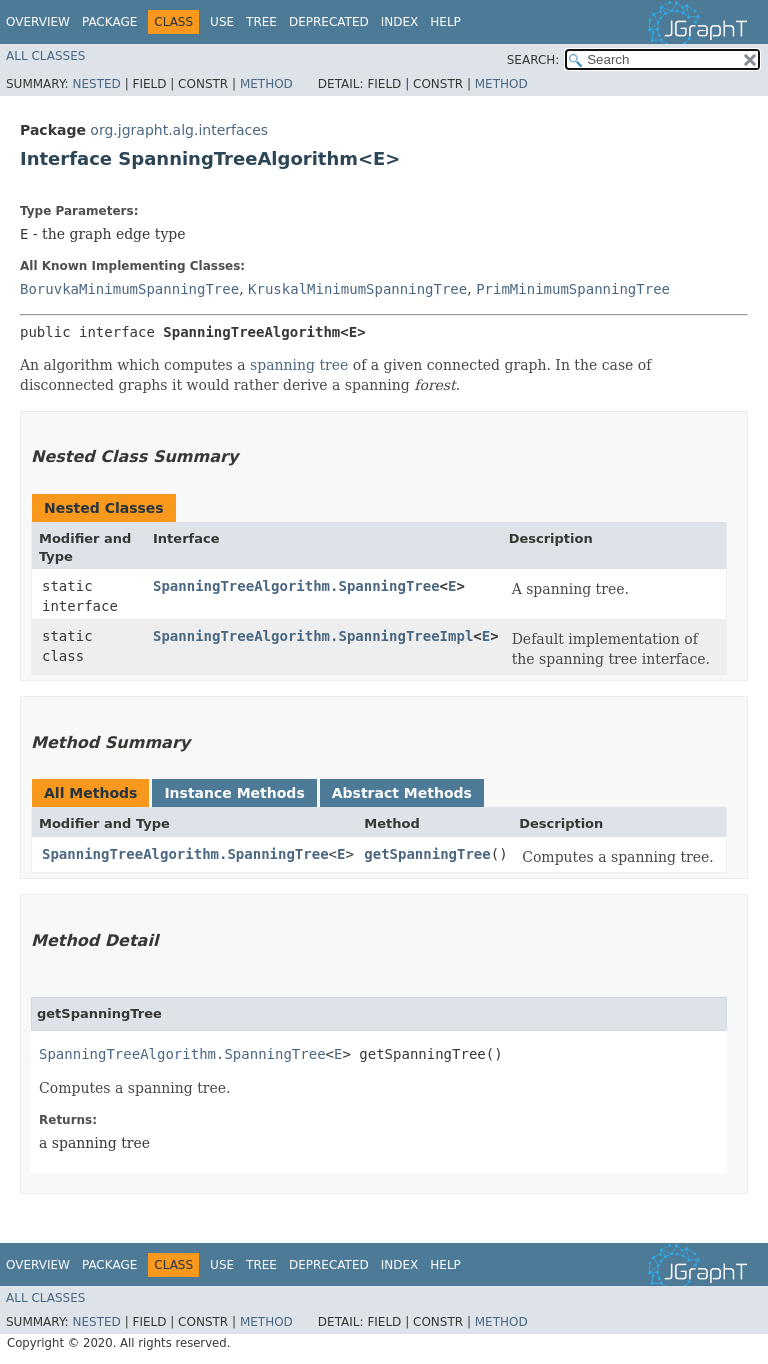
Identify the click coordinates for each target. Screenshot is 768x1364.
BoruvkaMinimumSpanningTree (129, 289)
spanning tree (299, 365)
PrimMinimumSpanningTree (573, 289)
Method (266, 84)
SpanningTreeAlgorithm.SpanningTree (296, 586)
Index (400, 22)
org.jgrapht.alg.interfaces (179, 130)
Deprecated (329, 22)
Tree (261, 22)
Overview (38, 22)
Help (445, 22)
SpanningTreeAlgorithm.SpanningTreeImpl (313, 636)
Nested (96, 84)
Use (222, 22)
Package (109, 22)
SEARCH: (533, 60)
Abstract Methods (402, 793)
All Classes (45, 56)
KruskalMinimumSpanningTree (357, 289)
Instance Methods (234, 793)
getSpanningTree (427, 854)
